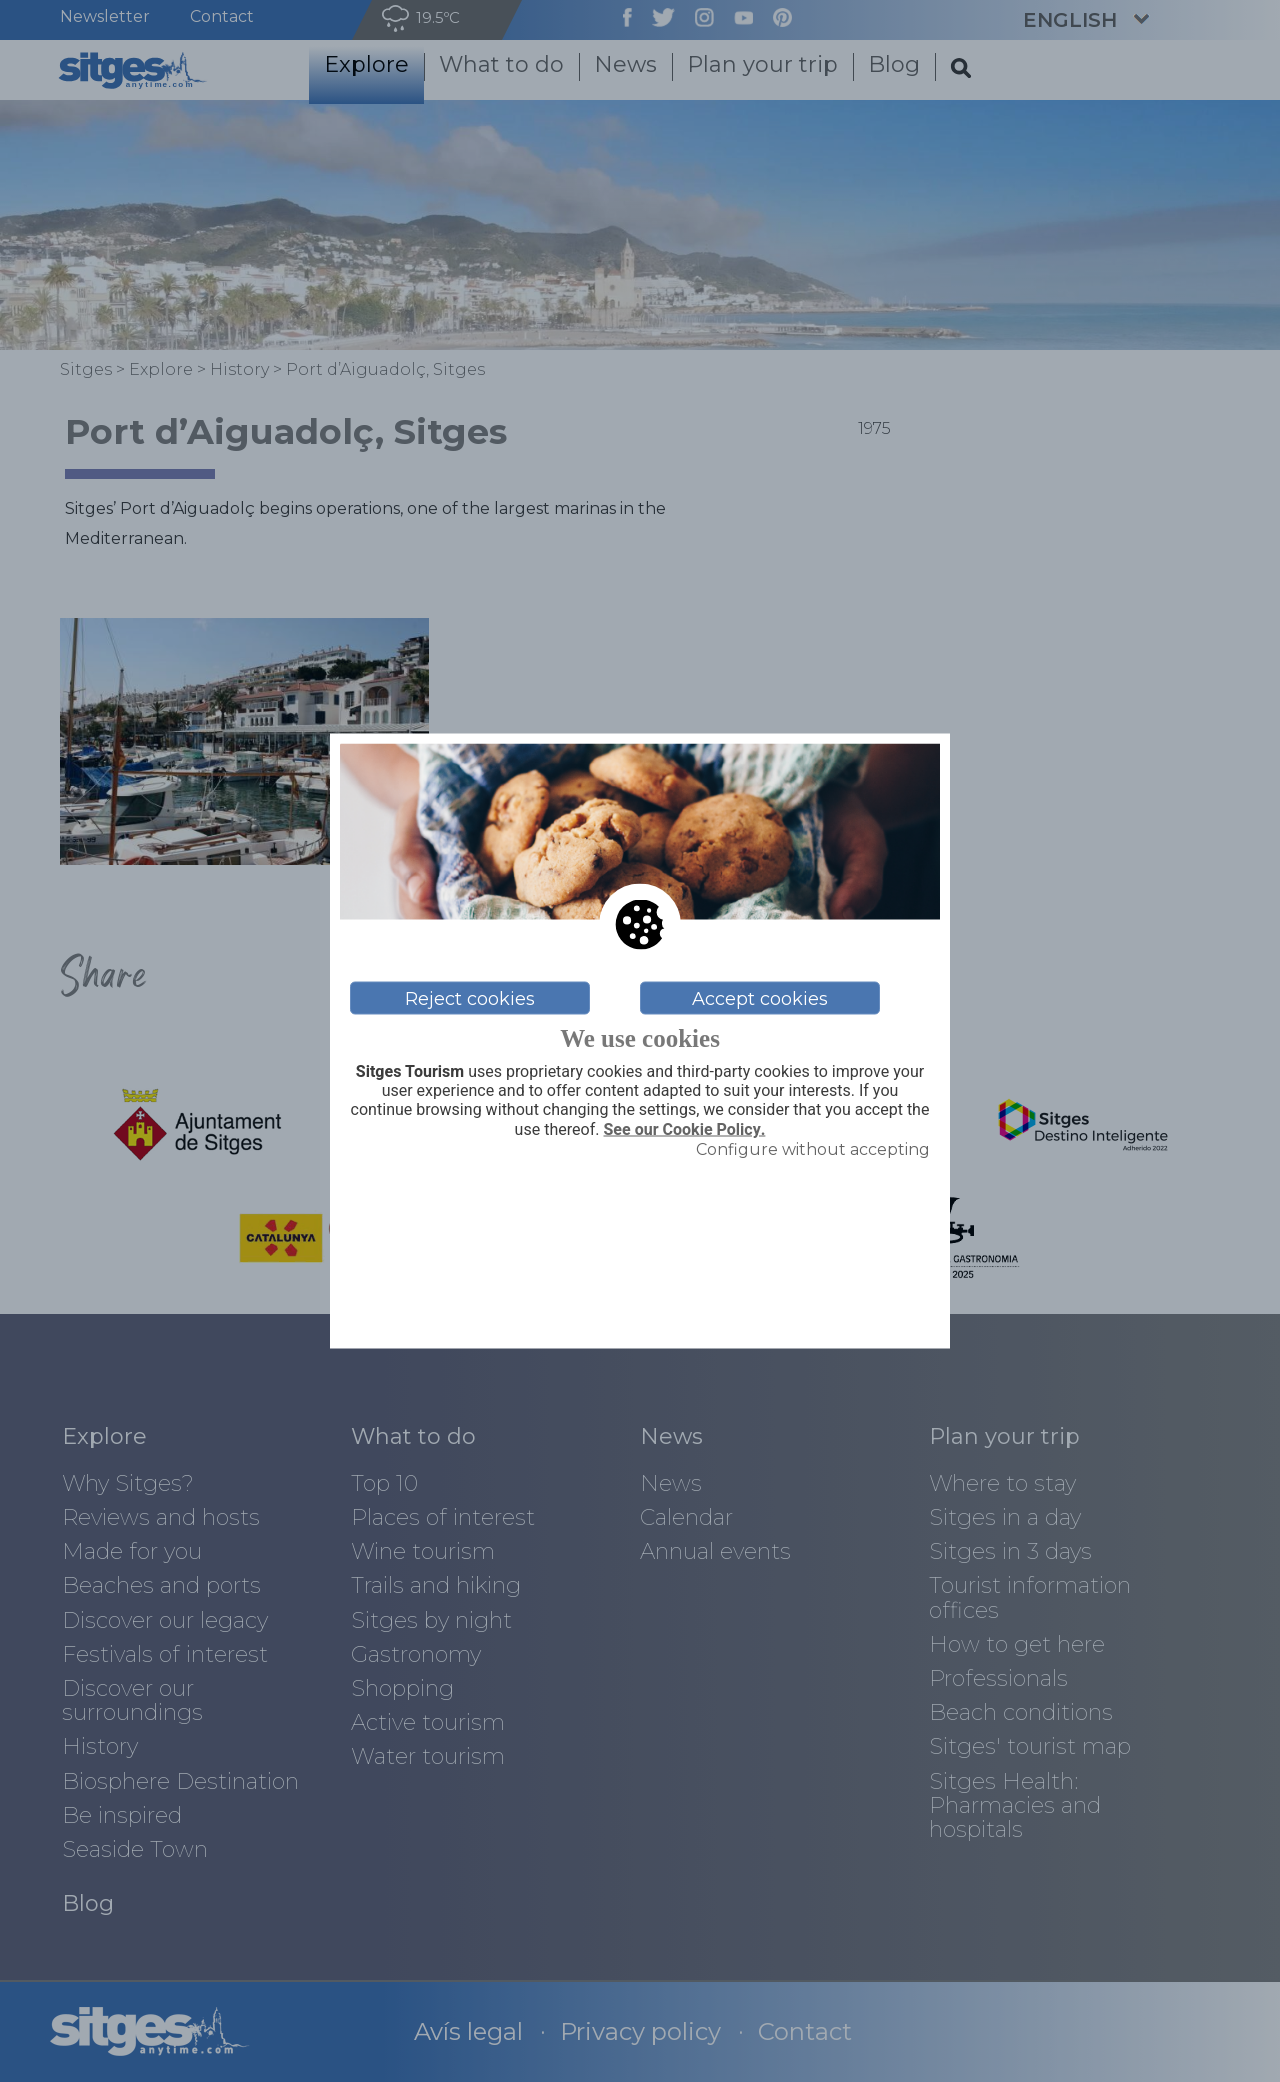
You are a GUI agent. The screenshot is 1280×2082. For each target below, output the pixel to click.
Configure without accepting (813, 1148)
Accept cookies (760, 998)
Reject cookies (470, 998)
